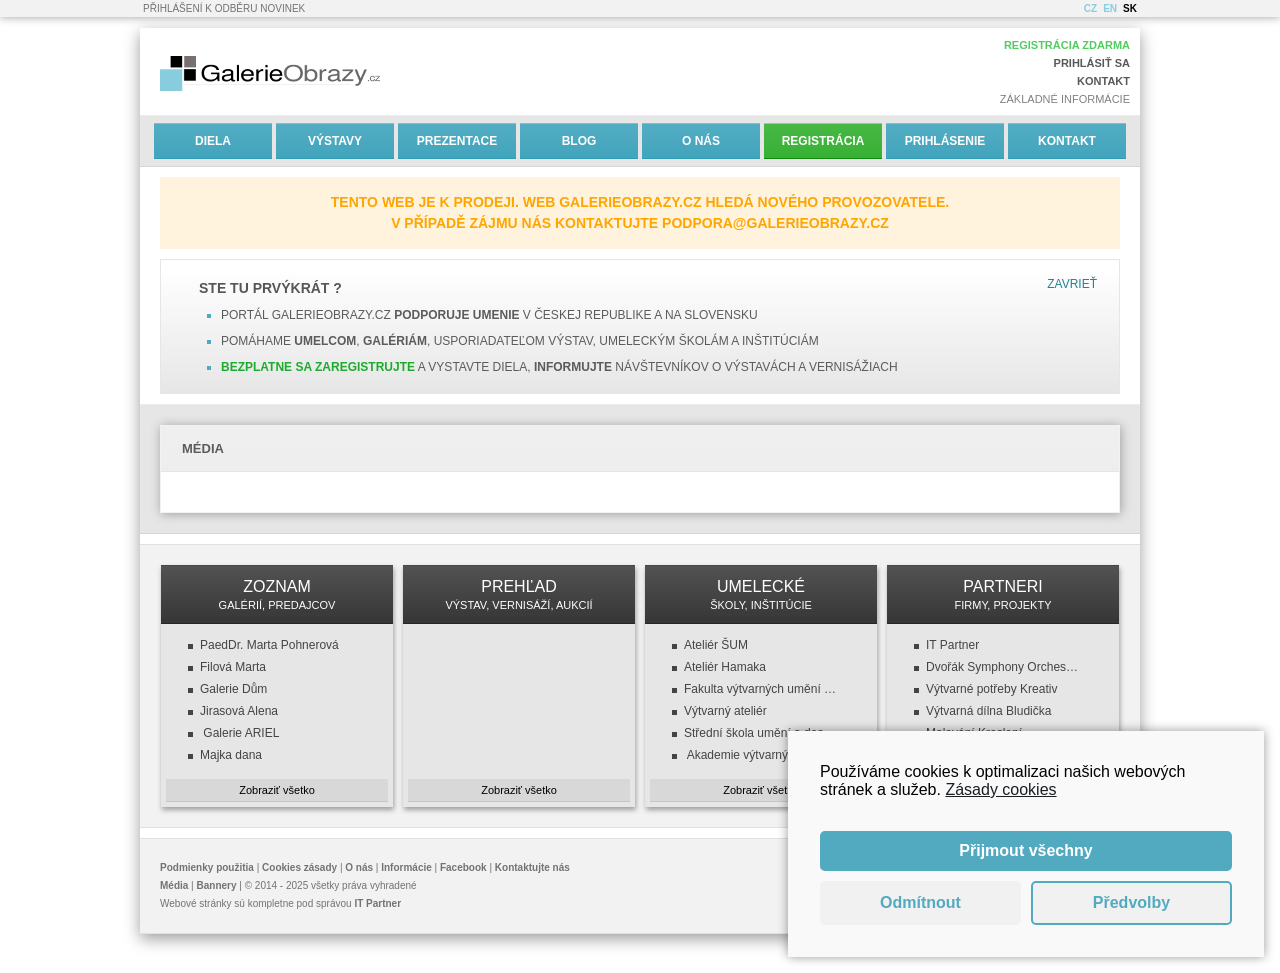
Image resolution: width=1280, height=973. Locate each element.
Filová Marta (233, 667)
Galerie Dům (233, 689)
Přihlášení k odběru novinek (224, 8)
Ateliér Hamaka (725, 667)
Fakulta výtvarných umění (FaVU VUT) (761, 689)
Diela (213, 141)
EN (1110, 8)
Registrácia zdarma (1067, 45)
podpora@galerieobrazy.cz (775, 223)
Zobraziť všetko (277, 790)
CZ (1090, 8)
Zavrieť (1072, 284)
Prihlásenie (945, 141)
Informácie (406, 867)
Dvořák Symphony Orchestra (1003, 667)
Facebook (463, 867)
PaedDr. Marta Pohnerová (269, 645)
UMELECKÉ (761, 594)
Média (174, 885)
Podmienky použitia (207, 867)
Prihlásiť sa (1092, 63)
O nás (701, 141)
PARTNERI (1003, 594)
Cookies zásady (299, 867)
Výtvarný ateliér (725, 711)
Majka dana (231, 755)
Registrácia (823, 141)
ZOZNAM (277, 594)
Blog (579, 141)
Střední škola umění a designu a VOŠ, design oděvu (761, 733)
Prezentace (457, 141)
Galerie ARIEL (239, 733)
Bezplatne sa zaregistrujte (318, 367)
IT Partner (952, 645)
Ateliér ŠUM (716, 645)
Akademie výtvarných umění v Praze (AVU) (761, 755)
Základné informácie (1065, 99)
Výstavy (335, 141)
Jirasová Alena (239, 711)
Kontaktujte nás (532, 867)
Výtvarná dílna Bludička (988, 711)
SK (1130, 8)
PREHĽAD (519, 594)
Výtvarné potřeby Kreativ (991, 689)
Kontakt (1103, 81)
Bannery (217, 885)
